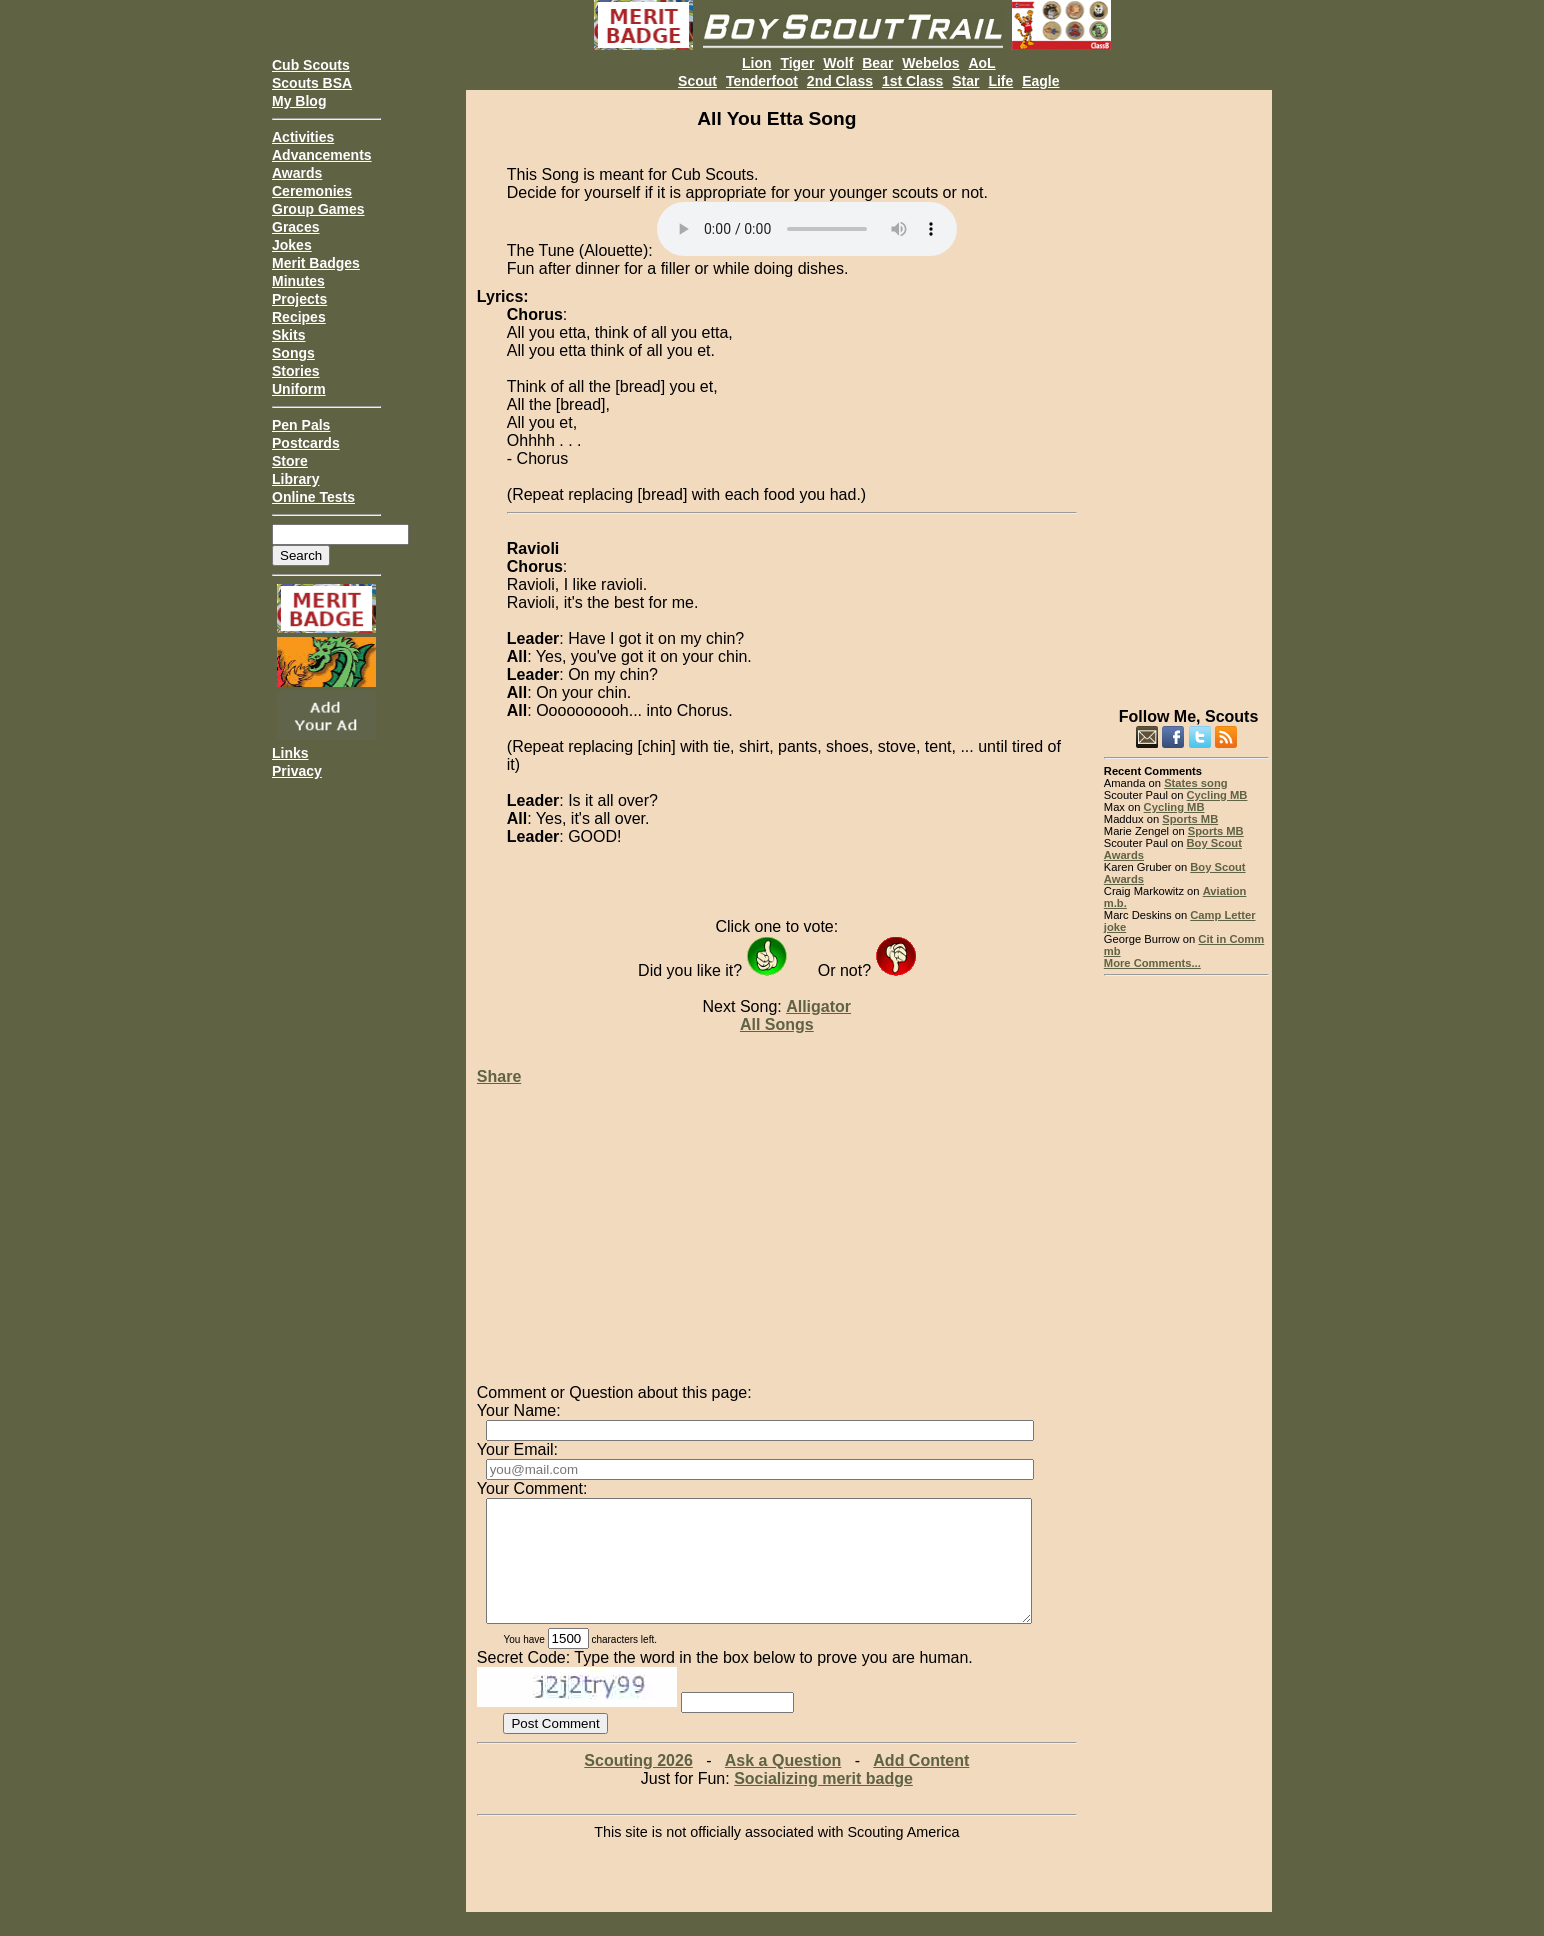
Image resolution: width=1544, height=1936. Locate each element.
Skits (288, 335)
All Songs (777, 1024)
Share (499, 1076)
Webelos (930, 63)
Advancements (322, 155)
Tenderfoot (762, 81)
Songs (293, 353)
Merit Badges (316, 263)
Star (965, 81)
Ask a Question (783, 1784)
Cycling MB (1217, 795)
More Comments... (1152, 963)
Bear (877, 63)
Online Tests (313, 497)
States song (1195, 783)
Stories (295, 371)
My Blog (299, 101)
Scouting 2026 (638, 1784)
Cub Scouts (311, 65)
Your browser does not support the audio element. (807, 229)
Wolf (838, 63)
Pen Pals (301, 425)
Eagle (1040, 81)
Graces (295, 227)
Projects (299, 299)
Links (290, 753)
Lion (757, 63)
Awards (297, 173)
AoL (981, 63)
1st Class (912, 81)
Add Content (921, 1784)
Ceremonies (312, 191)
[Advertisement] (1186, 390)
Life (1000, 81)
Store (290, 461)
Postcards (306, 443)
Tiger (797, 63)
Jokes (292, 245)
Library (295, 479)
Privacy (297, 771)
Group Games (318, 209)
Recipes (299, 317)
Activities (303, 137)
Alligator (818, 1006)
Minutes (298, 281)
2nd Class (840, 81)
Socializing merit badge (823, 1802)
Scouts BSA (312, 83)
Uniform (299, 389)
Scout (697, 81)
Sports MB (1190, 819)
